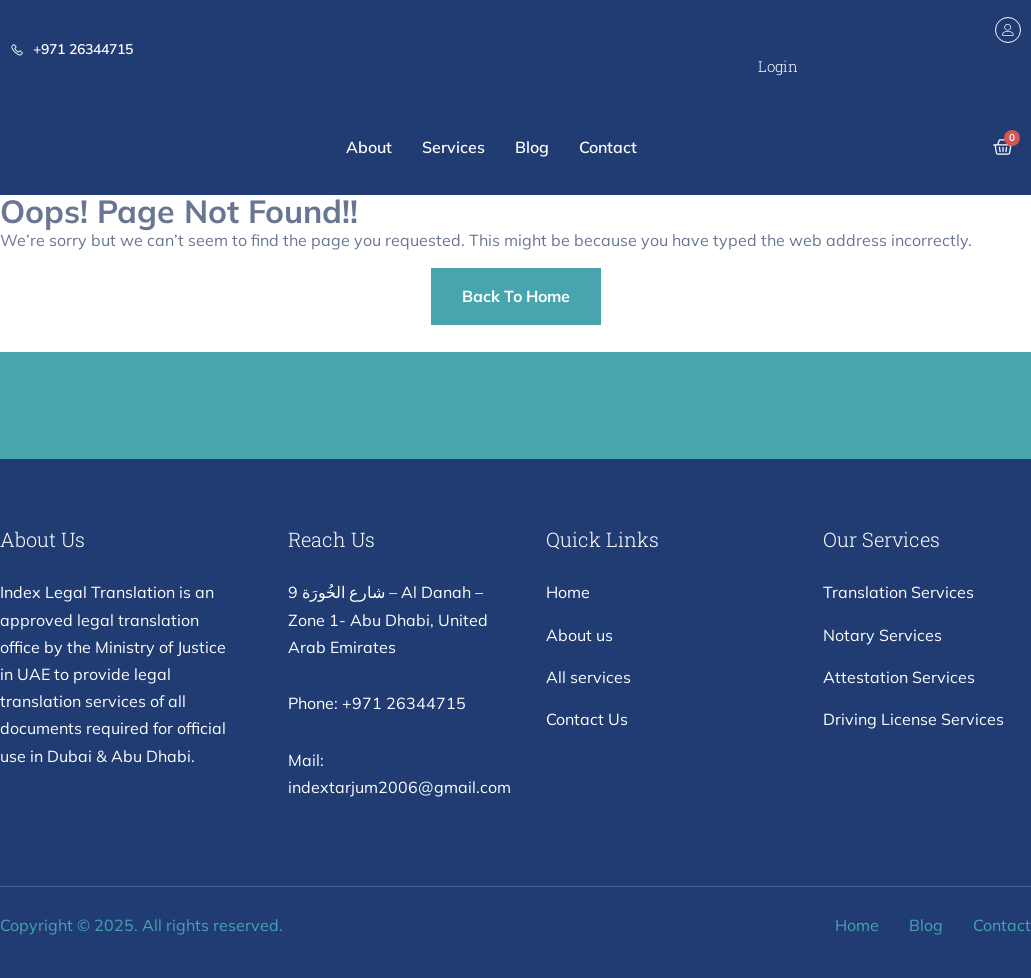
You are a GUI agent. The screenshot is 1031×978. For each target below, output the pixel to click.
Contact (608, 147)
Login (778, 66)
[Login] (1008, 30)
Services (453, 147)
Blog (532, 147)
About (369, 147)
